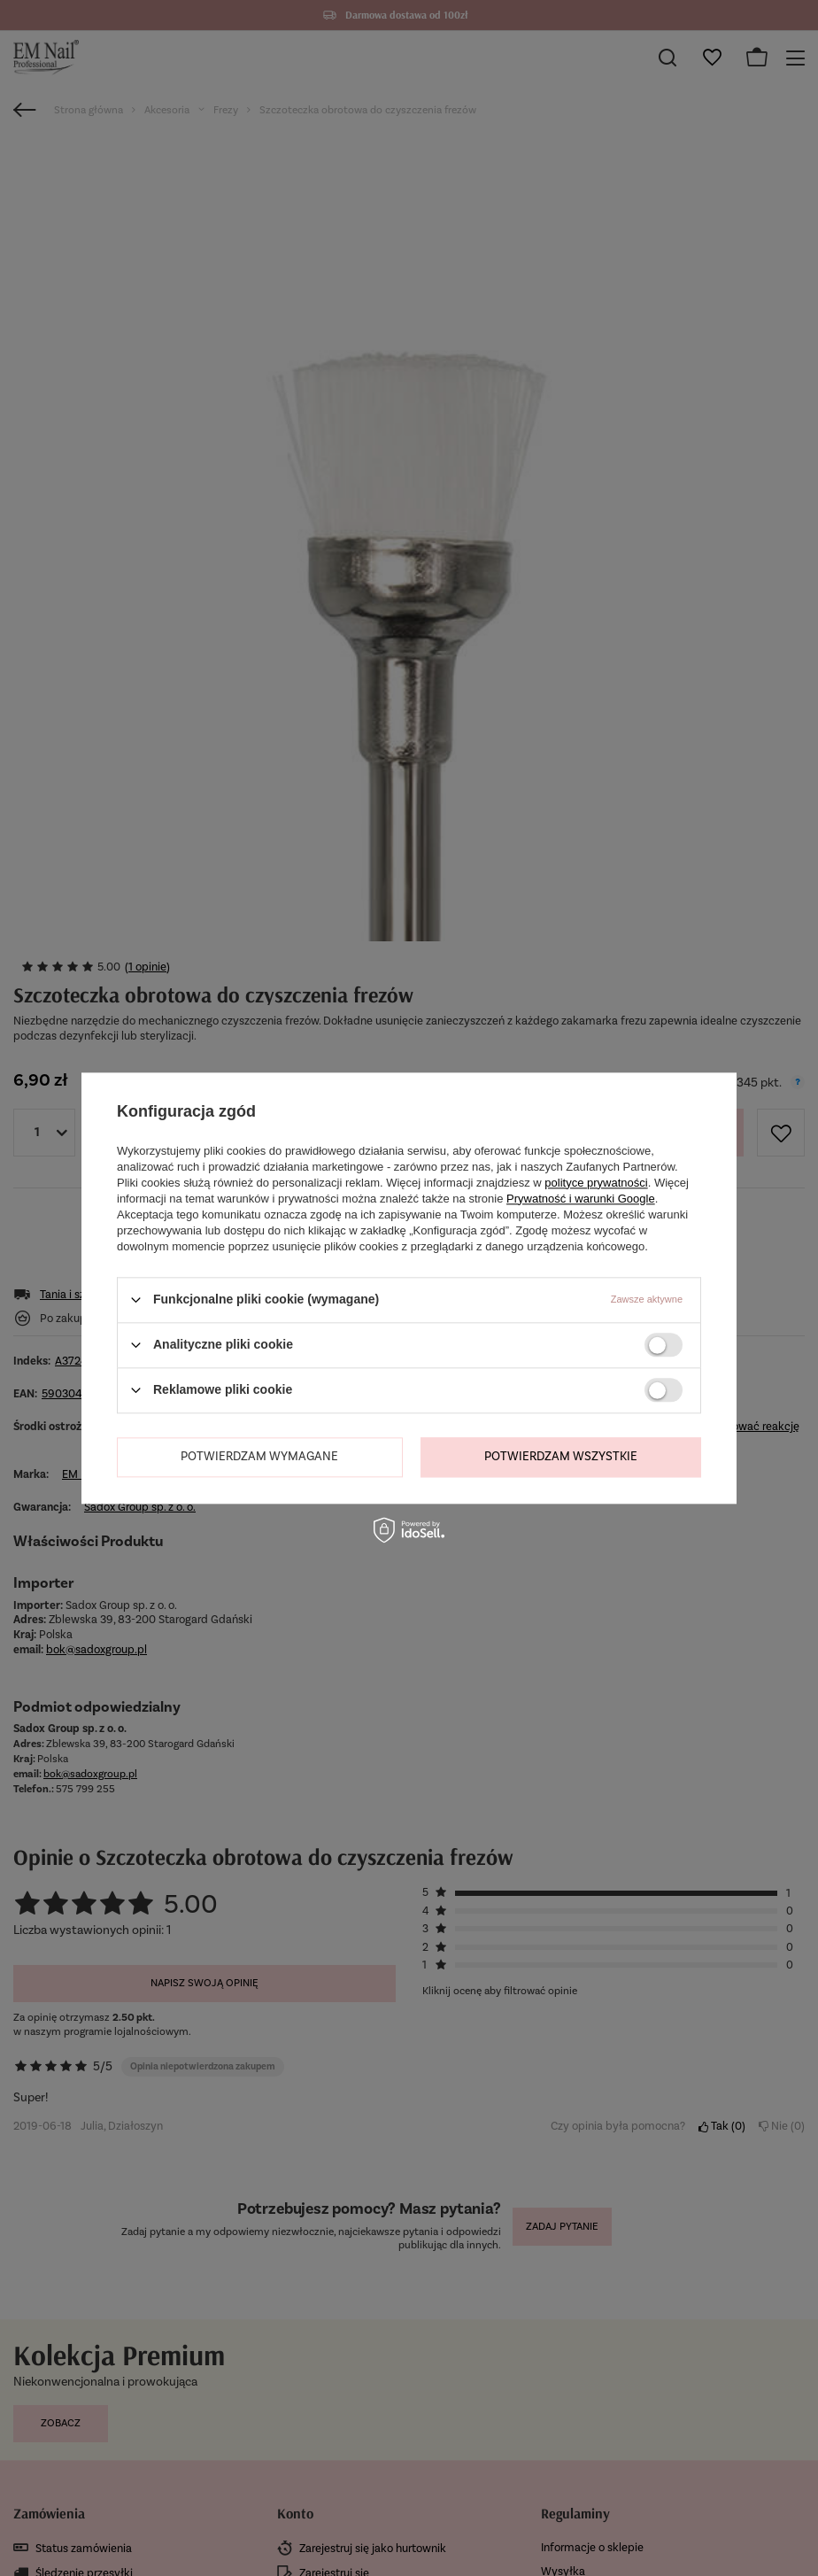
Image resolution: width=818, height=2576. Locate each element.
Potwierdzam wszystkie (560, 1456)
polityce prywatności (595, 1182)
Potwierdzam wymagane (259, 1456)
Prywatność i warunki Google (580, 1198)
